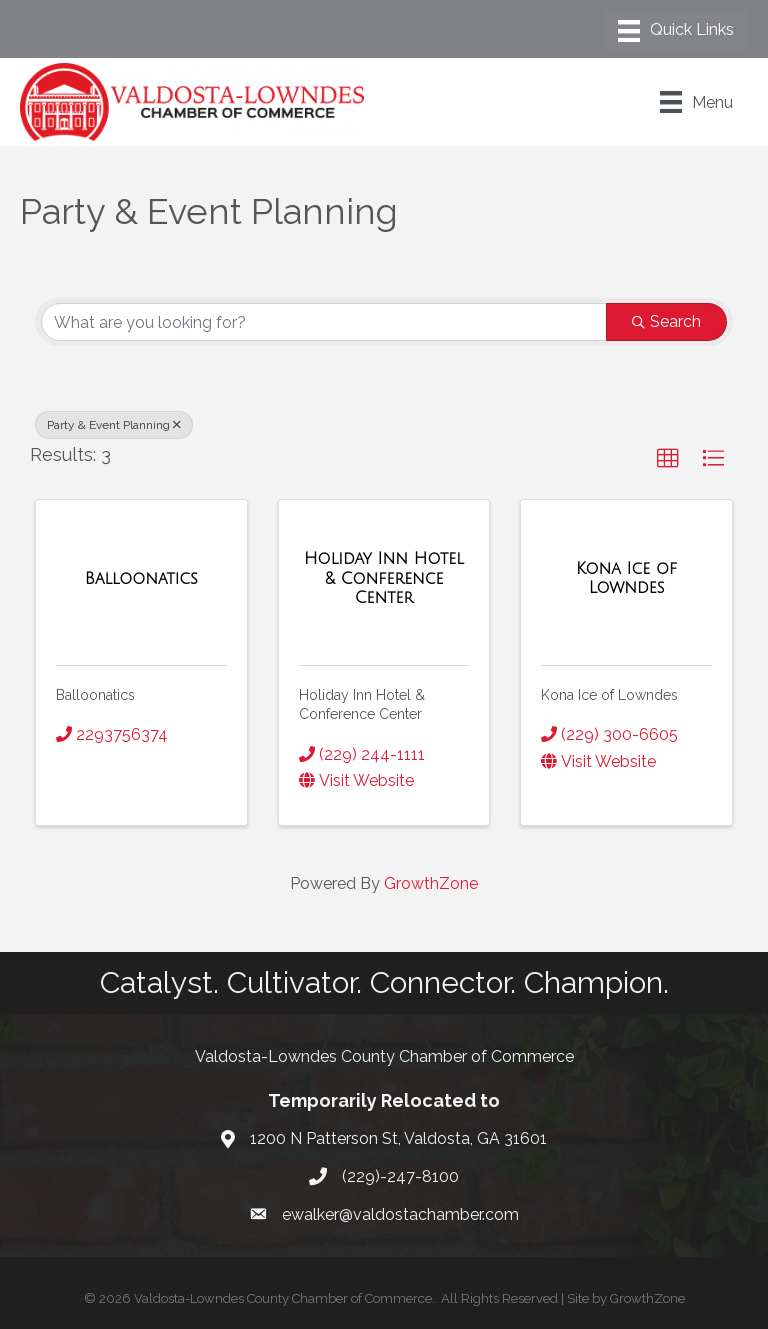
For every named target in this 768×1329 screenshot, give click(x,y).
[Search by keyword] (324, 322)
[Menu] (676, 31)
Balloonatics (95, 695)
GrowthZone (431, 883)
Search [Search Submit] (666, 321)
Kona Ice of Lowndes (609, 695)
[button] (668, 459)
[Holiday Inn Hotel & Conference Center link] (384, 578)
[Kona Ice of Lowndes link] (626, 578)
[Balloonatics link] (141, 579)
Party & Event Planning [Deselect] (114, 425)
